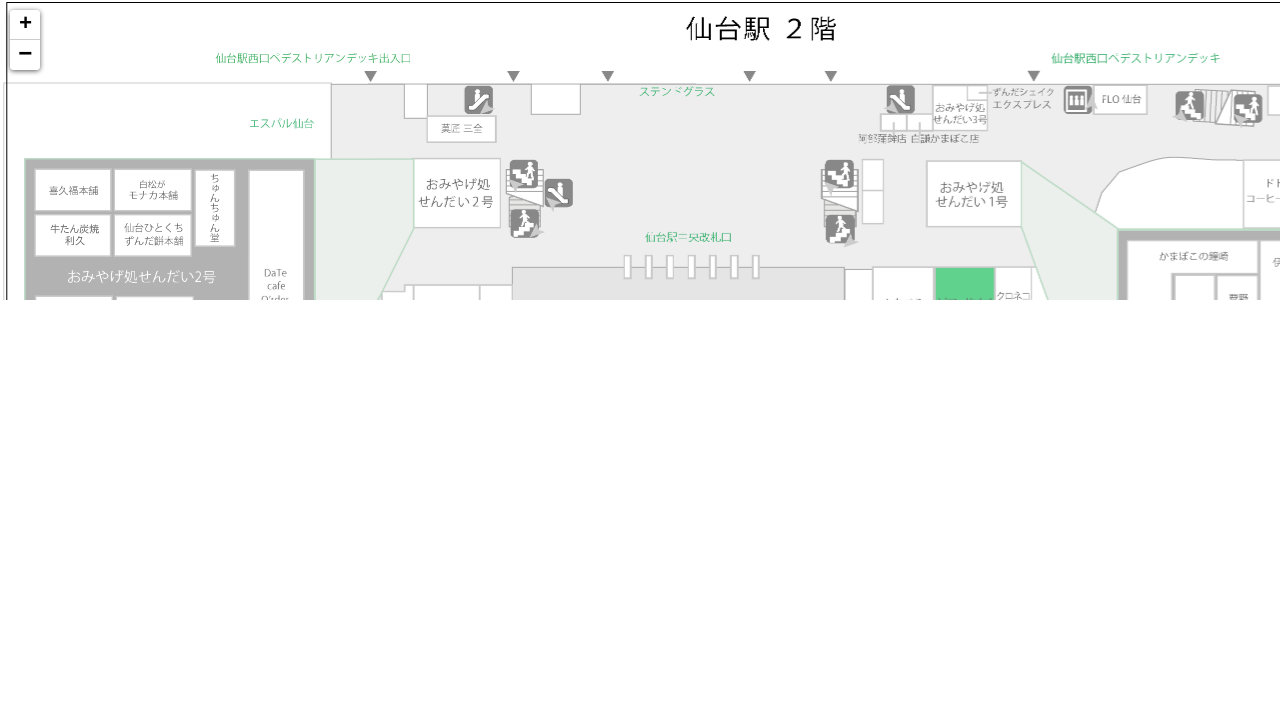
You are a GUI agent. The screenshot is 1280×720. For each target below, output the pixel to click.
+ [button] (25, 25)
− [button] (25, 55)
